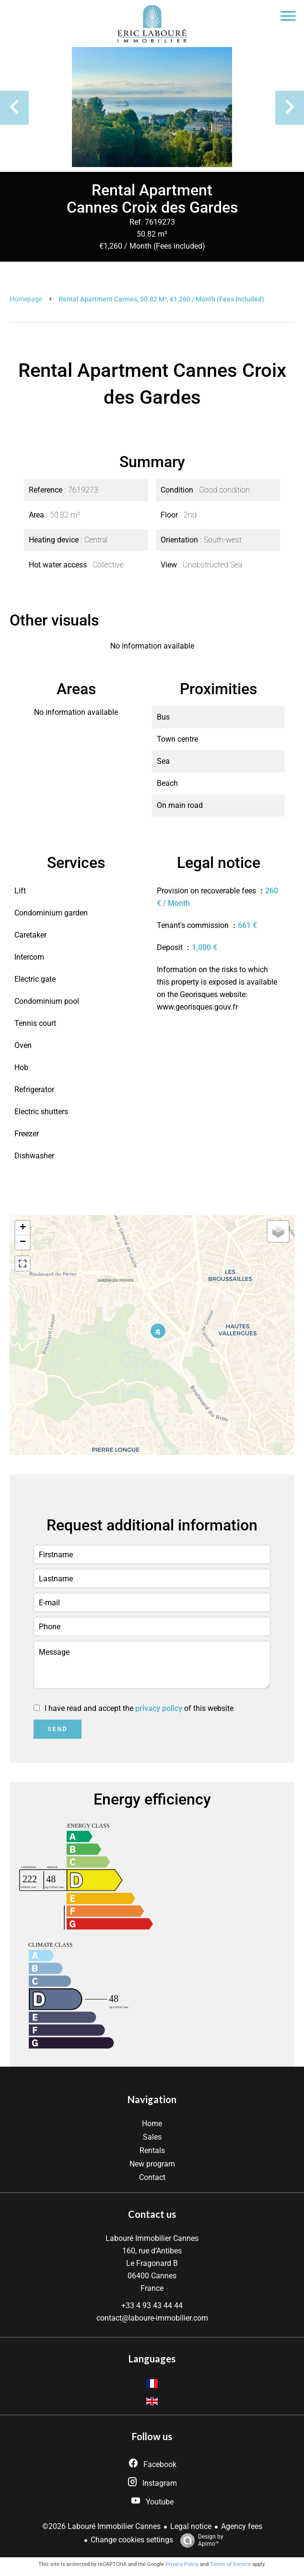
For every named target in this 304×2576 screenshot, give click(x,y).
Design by (199, 2540)
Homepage (26, 299)
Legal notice (190, 2526)
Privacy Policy (182, 2564)
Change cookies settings (132, 2539)
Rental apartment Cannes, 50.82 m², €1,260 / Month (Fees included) (161, 299)
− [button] (23, 1242)
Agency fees (241, 2526)
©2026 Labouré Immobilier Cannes (101, 2526)
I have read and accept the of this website (139, 1708)
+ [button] (23, 1228)
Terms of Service (230, 2564)
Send (57, 1729)
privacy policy (158, 1708)
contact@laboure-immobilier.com (152, 2318)
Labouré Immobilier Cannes (152, 2238)
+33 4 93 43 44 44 (152, 2305)
